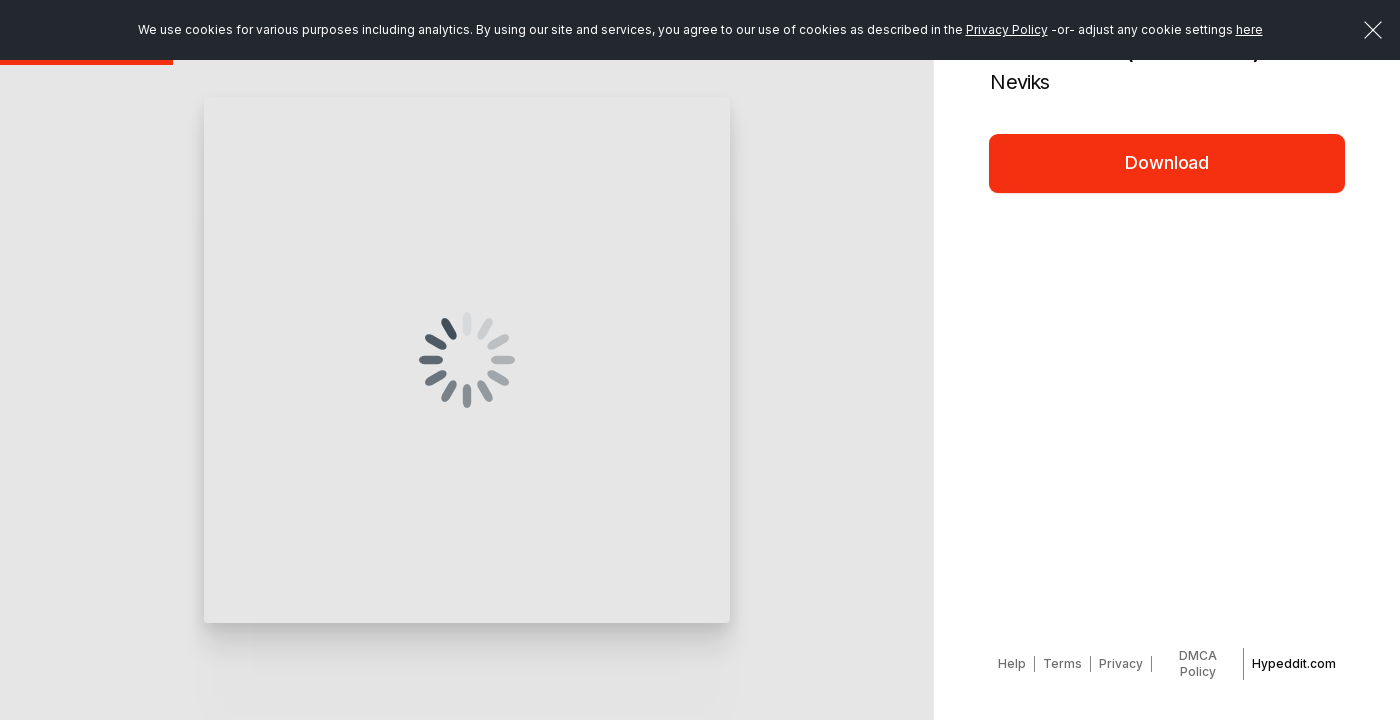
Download (1167, 162)
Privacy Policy (1007, 29)
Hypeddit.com (1294, 663)
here (1249, 29)
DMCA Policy (1198, 663)
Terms (1062, 663)
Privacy (1121, 663)
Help (1012, 663)
